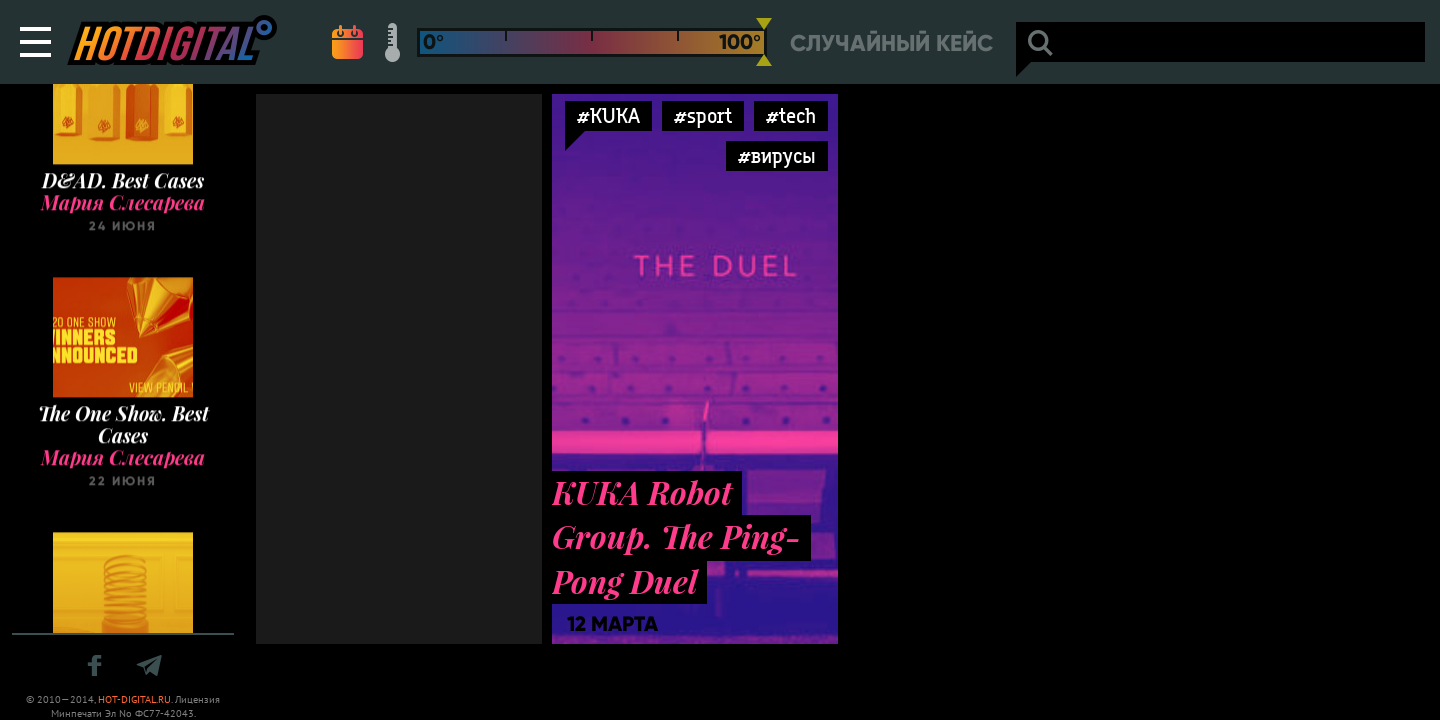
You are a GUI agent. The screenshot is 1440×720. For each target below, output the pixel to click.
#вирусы (777, 155)
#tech (791, 115)
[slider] (764, 42)
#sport (703, 115)
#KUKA (608, 115)
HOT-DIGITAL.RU (134, 699)
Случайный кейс (891, 43)
